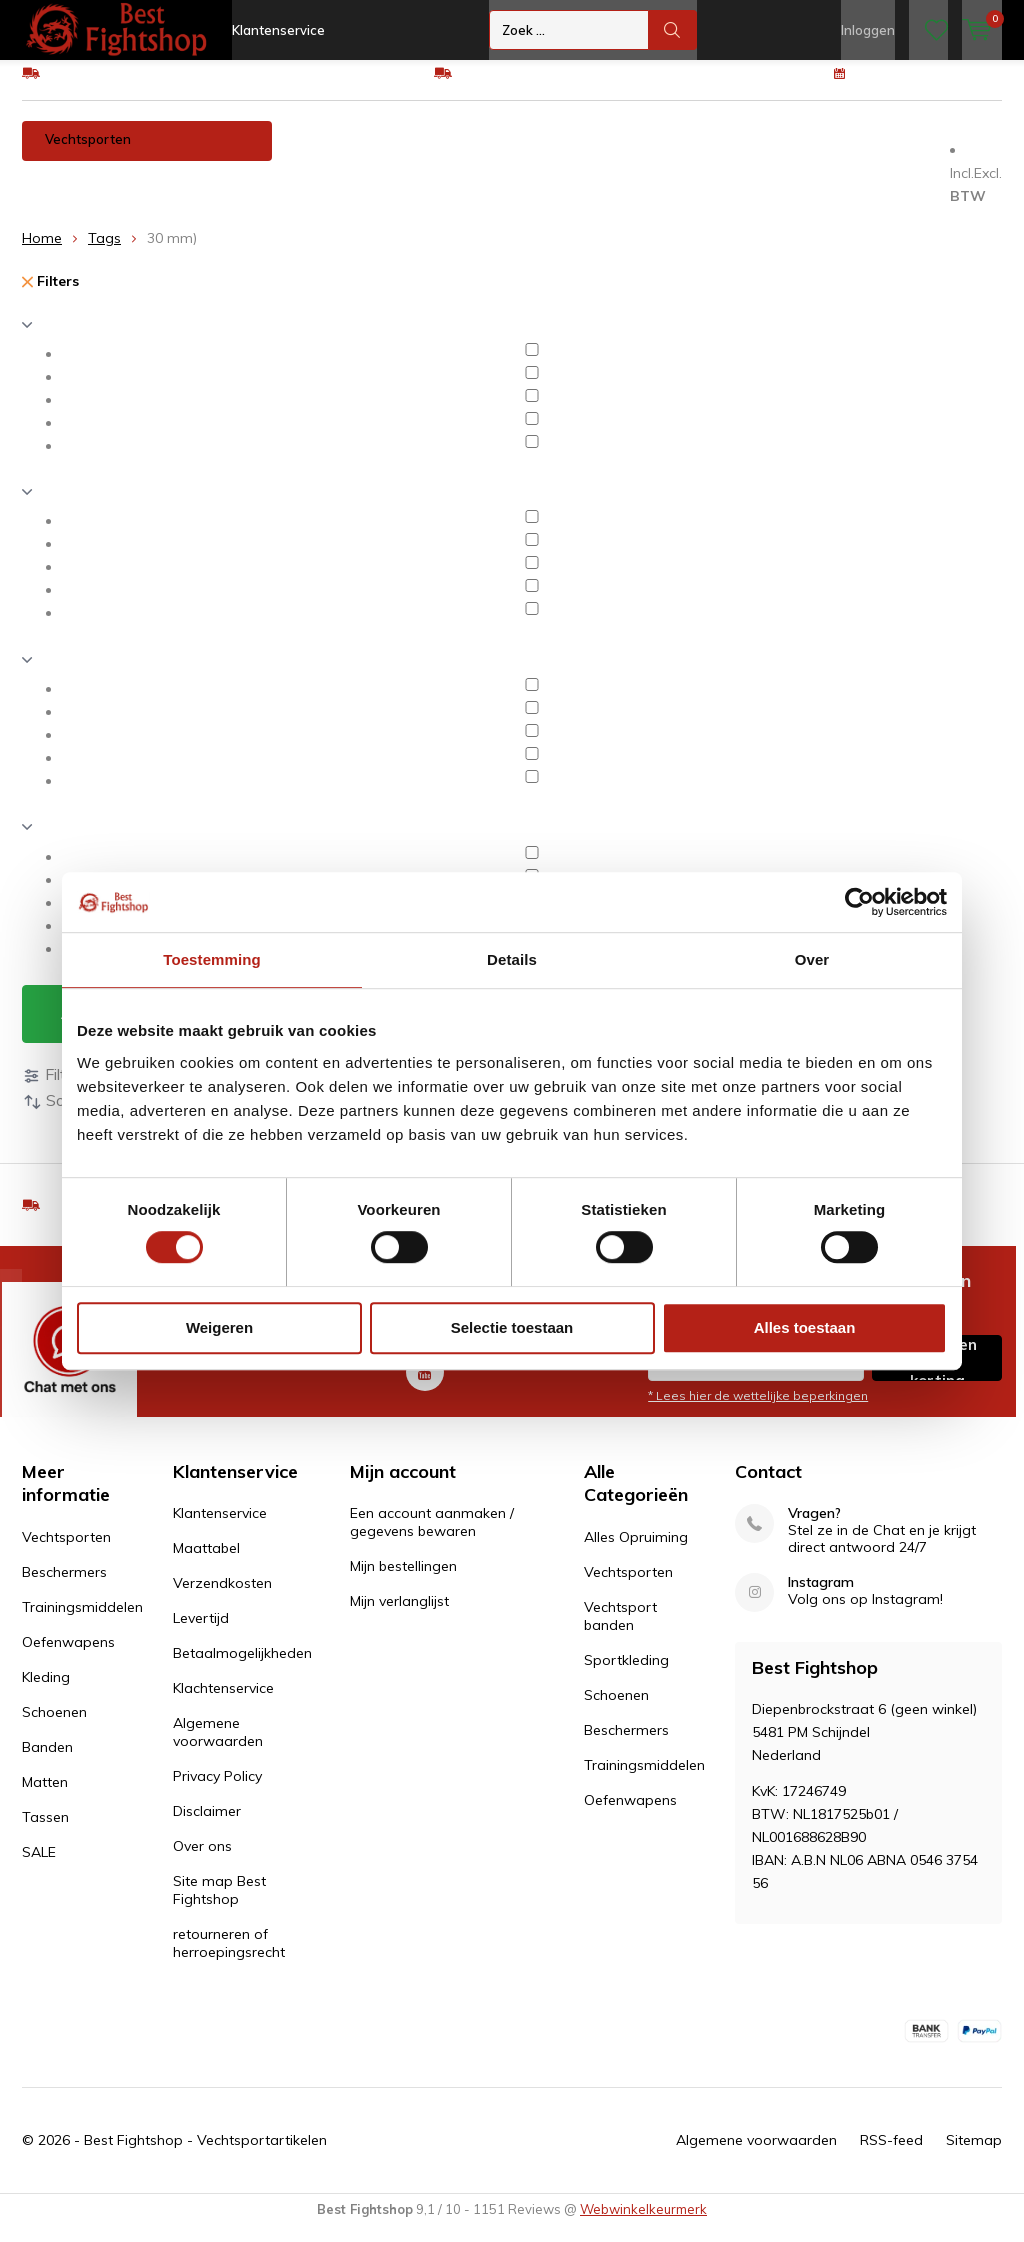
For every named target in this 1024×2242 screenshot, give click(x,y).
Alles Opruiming (636, 1552)
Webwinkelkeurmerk (643, 2224)
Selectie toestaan (512, 1327)
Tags (104, 253)
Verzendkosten (222, 1598)
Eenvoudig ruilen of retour (540, 87)
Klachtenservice (223, 1703)
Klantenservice (278, 30)
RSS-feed (891, 2155)
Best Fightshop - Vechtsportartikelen (205, 2155)
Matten (58, 194)
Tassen (142, 194)
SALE (39, 1867)
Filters (50, 296)
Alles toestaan (805, 1327)
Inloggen (868, 30)
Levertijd (201, 1633)
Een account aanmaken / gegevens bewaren (432, 1537)
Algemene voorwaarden (218, 1747)
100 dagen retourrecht (929, 87)
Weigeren (219, 1327)
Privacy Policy (217, 1791)
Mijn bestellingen (403, 1581)
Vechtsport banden (620, 1631)
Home (42, 253)
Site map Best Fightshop (219, 1905)
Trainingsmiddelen (475, 154)
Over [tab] (812, 959)
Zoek (673, 30)
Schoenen (814, 154)
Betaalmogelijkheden (242, 1668)
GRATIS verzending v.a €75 (134, 87)
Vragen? (814, 1528)
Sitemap (974, 2155)
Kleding (721, 154)
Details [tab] (512, 959)
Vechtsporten (88, 154)
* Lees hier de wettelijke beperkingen (758, 1410)
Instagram (821, 1597)
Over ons (202, 1861)
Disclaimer (207, 1826)
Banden (908, 154)
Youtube (425, 1382)
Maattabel (206, 1563)
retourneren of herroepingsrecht (229, 1958)
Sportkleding (626, 1675)
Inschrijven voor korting (937, 1373)
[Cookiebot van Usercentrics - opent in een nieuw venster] (859, 902)
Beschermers (337, 154)
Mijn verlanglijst (399, 1616)
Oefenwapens (615, 154)
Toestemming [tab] (212, 959)
